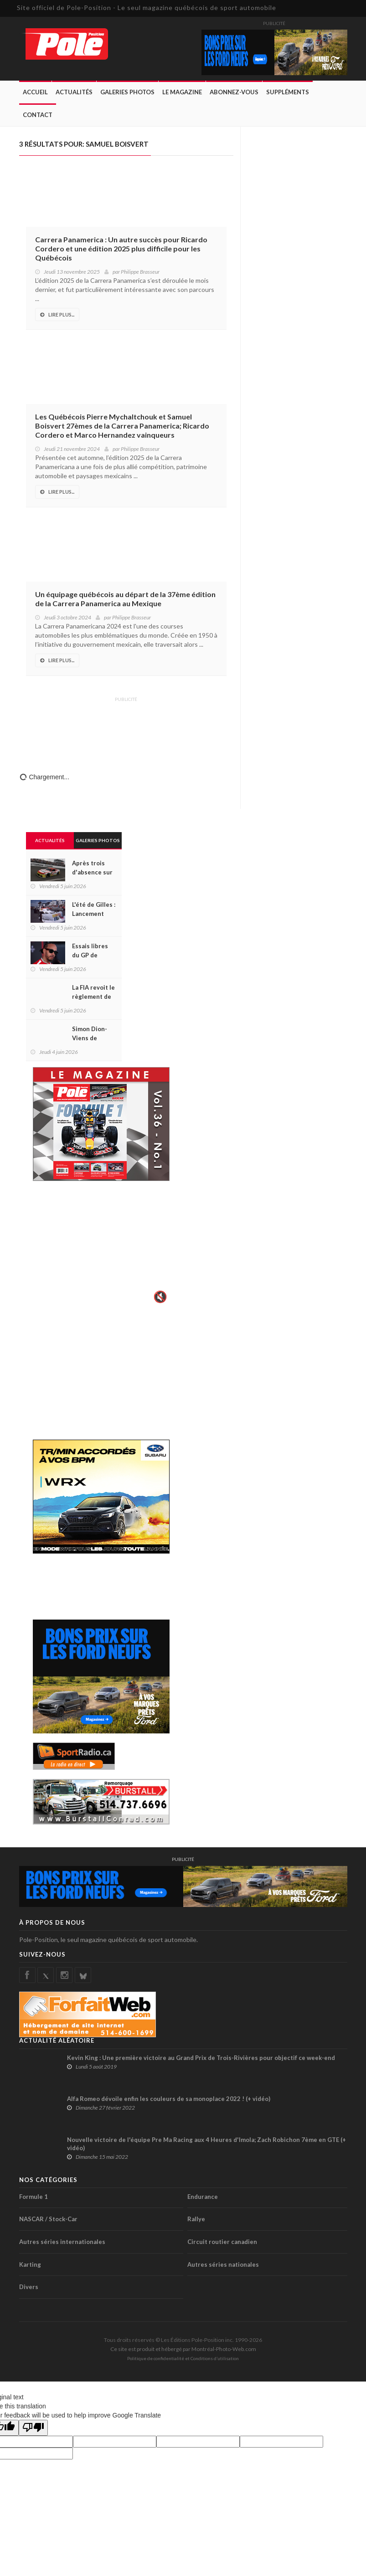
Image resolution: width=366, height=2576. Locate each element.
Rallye (196, 2219)
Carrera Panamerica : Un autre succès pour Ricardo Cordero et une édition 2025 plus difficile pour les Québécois (121, 248)
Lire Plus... (57, 314)
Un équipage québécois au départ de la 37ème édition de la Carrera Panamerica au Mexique (125, 599)
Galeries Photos (127, 92)
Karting (30, 2264)
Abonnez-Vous (234, 92)
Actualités (74, 92)
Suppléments (287, 92)
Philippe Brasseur (140, 271)
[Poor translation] (33, 2428)
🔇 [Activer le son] (159, 1296)
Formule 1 (33, 2196)
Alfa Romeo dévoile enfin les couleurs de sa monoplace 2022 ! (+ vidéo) (168, 2098)
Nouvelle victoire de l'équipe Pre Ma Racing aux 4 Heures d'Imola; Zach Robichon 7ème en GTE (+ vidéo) (206, 2144)
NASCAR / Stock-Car (48, 2219)
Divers (28, 2286)
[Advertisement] (126, 728)
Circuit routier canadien (222, 2241)
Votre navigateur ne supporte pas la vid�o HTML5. (101, 1248)
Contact (37, 114)
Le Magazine (182, 92)
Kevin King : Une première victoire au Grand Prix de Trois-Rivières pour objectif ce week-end (201, 2057)
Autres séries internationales (62, 2241)
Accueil (35, 92)
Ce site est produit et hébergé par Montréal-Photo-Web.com (183, 2349)
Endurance (202, 2196)
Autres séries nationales (223, 2264)
